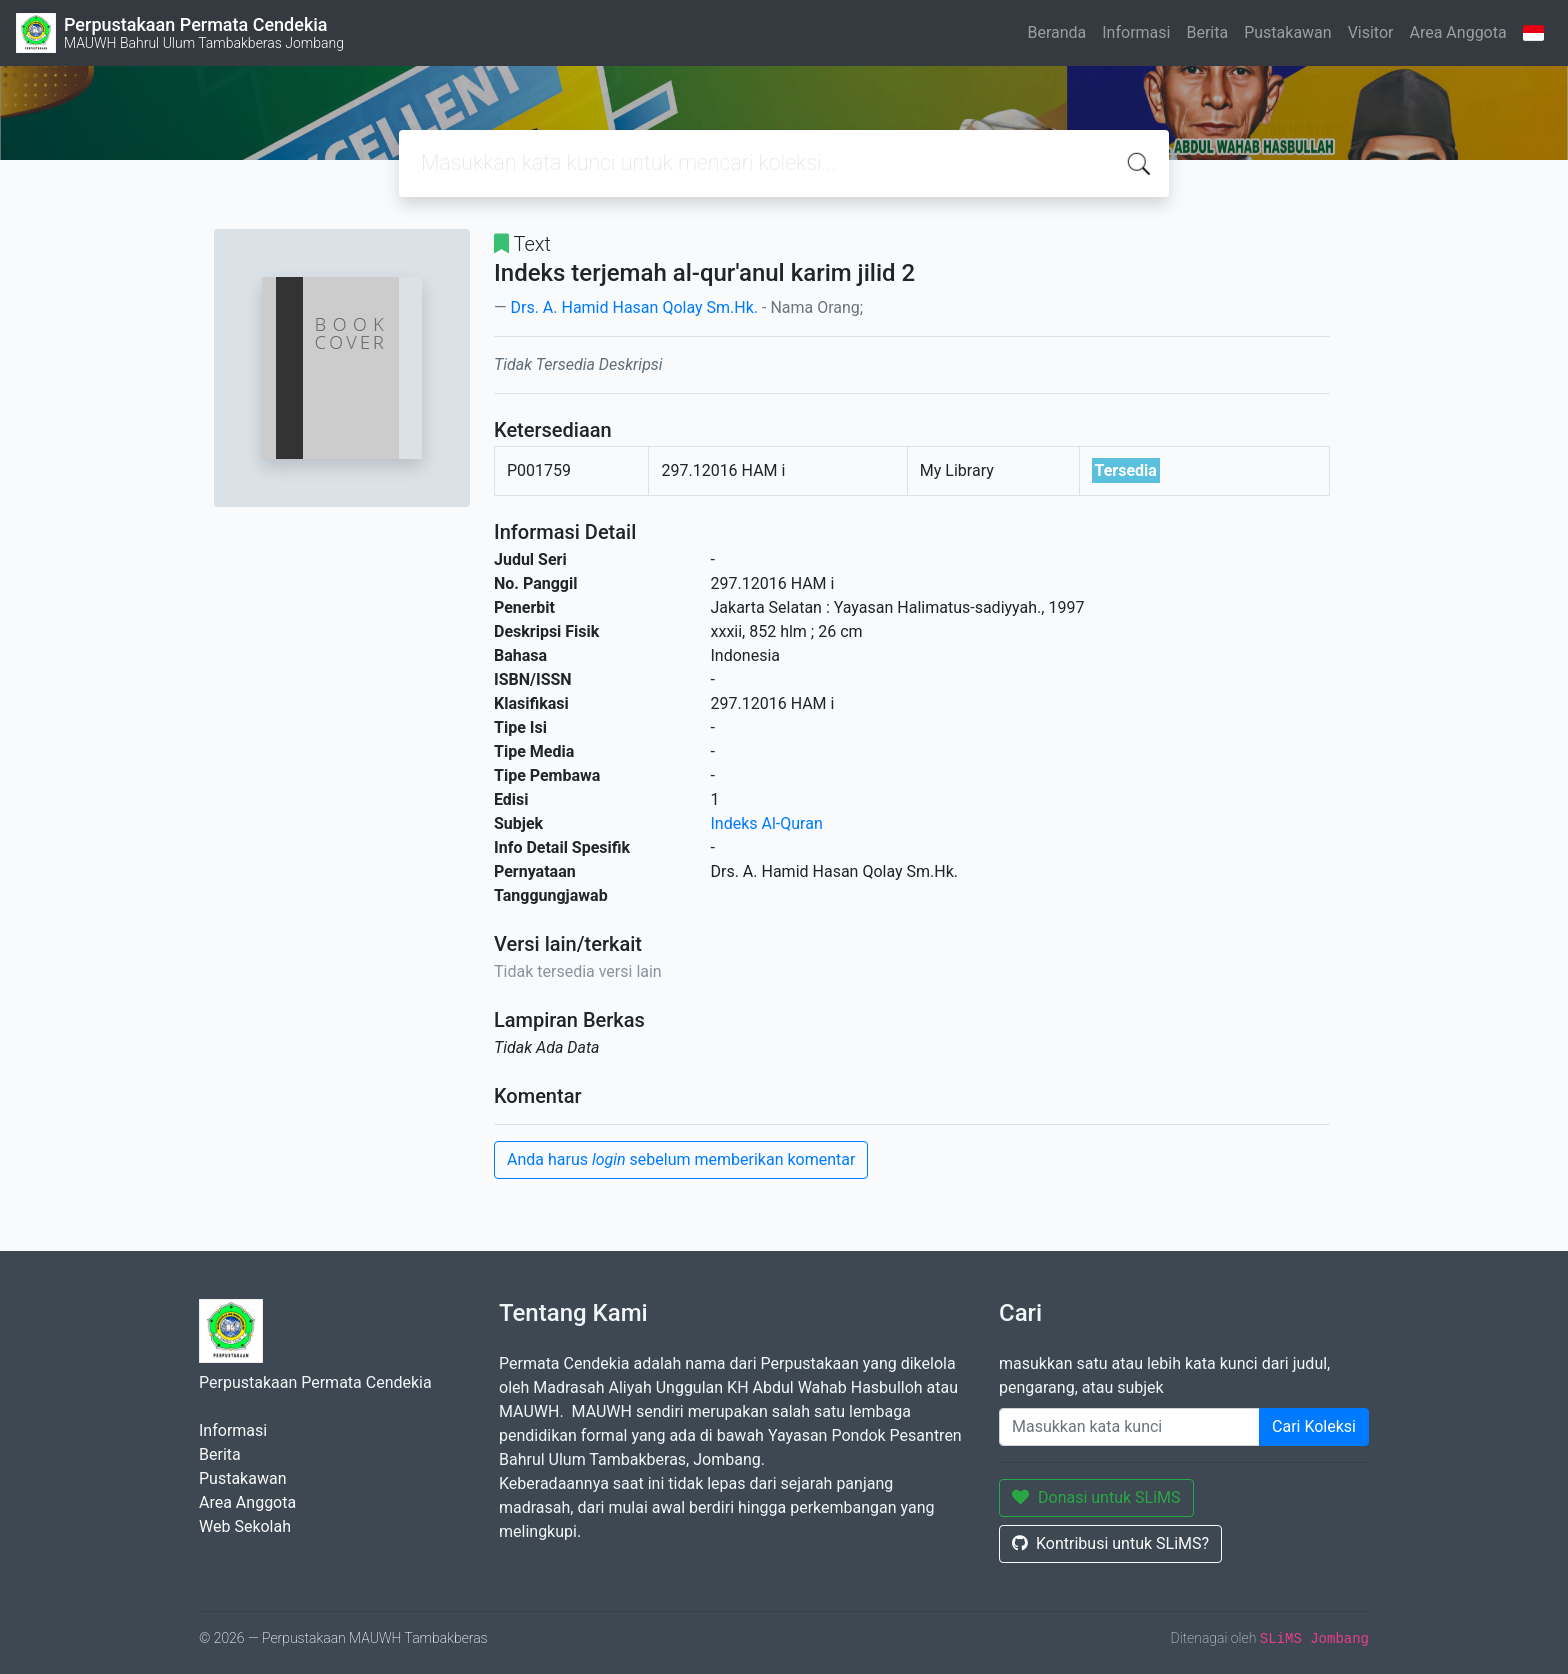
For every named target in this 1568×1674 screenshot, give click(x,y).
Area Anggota (1458, 32)
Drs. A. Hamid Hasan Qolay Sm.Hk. (634, 307)
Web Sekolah (245, 1526)
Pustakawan (1287, 32)
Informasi (1136, 32)
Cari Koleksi (1314, 1426)
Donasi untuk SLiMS (1096, 1497)
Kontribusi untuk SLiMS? (1110, 1543)
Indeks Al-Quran (767, 823)
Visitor (1371, 32)
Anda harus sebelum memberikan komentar (681, 1159)
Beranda (1056, 32)
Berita (1207, 32)
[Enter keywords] (1129, 1427)
